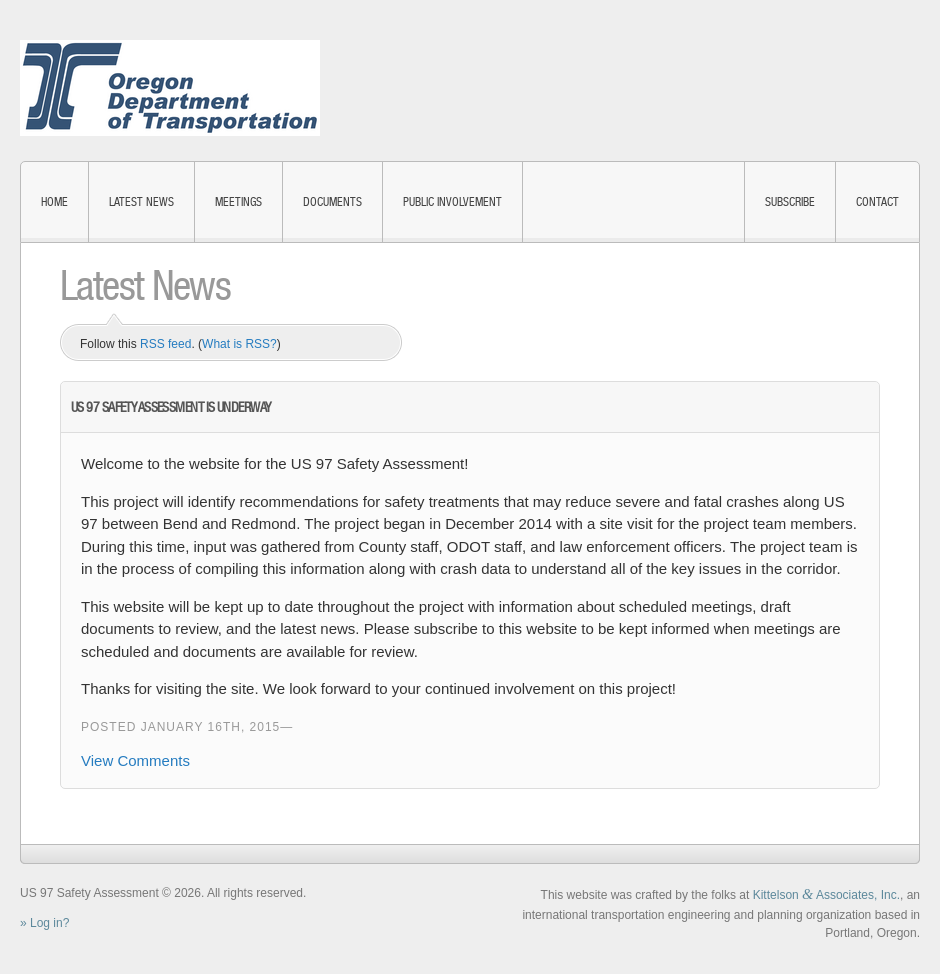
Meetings (238, 202)
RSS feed (165, 344)
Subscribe (790, 202)
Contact (877, 202)
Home (54, 202)
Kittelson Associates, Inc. (826, 895)
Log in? (49, 923)
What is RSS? (239, 344)
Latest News (141, 202)
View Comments (135, 760)
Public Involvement (452, 202)
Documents (332, 202)
